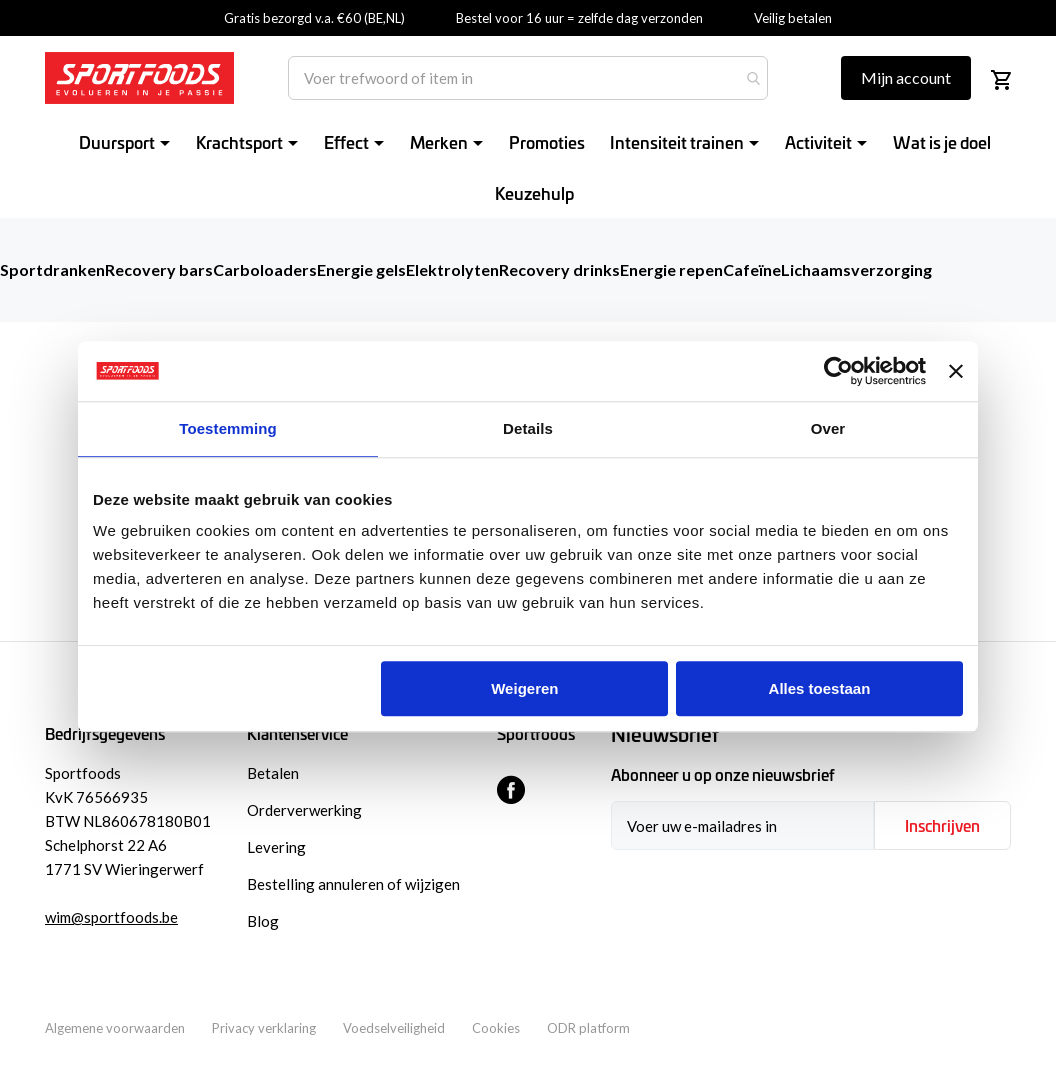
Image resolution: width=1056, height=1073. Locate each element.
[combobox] (528, 78)
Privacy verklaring (264, 1028)
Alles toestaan (820, 688)
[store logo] (139, 78)
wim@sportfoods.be (111, 917)
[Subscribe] (942, 825)
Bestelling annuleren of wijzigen (353, 884)
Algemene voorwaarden (115, 1028)
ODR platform (588, 1028)
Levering (276, 847)
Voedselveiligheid (394, 1028)
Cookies (496, 1028)
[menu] (538, 167)
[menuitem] (128, 141)
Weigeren (524, 688)
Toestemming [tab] (228, 428)
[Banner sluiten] (956, 371)
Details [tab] (528, 428)
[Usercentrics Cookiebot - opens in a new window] (838, 371)
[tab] (811, 735)
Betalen (273, 773)
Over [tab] (828, 428)
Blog (263, 921)
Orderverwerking (304, 810)
